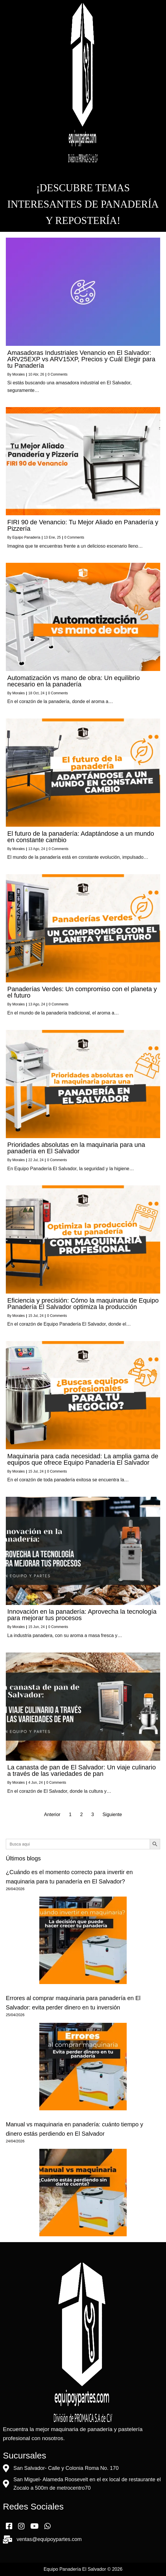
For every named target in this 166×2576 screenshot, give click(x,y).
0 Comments (58, 374)
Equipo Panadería (26, 537)
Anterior (52, 1814)
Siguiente (112, 1814)
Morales (18, 374)
